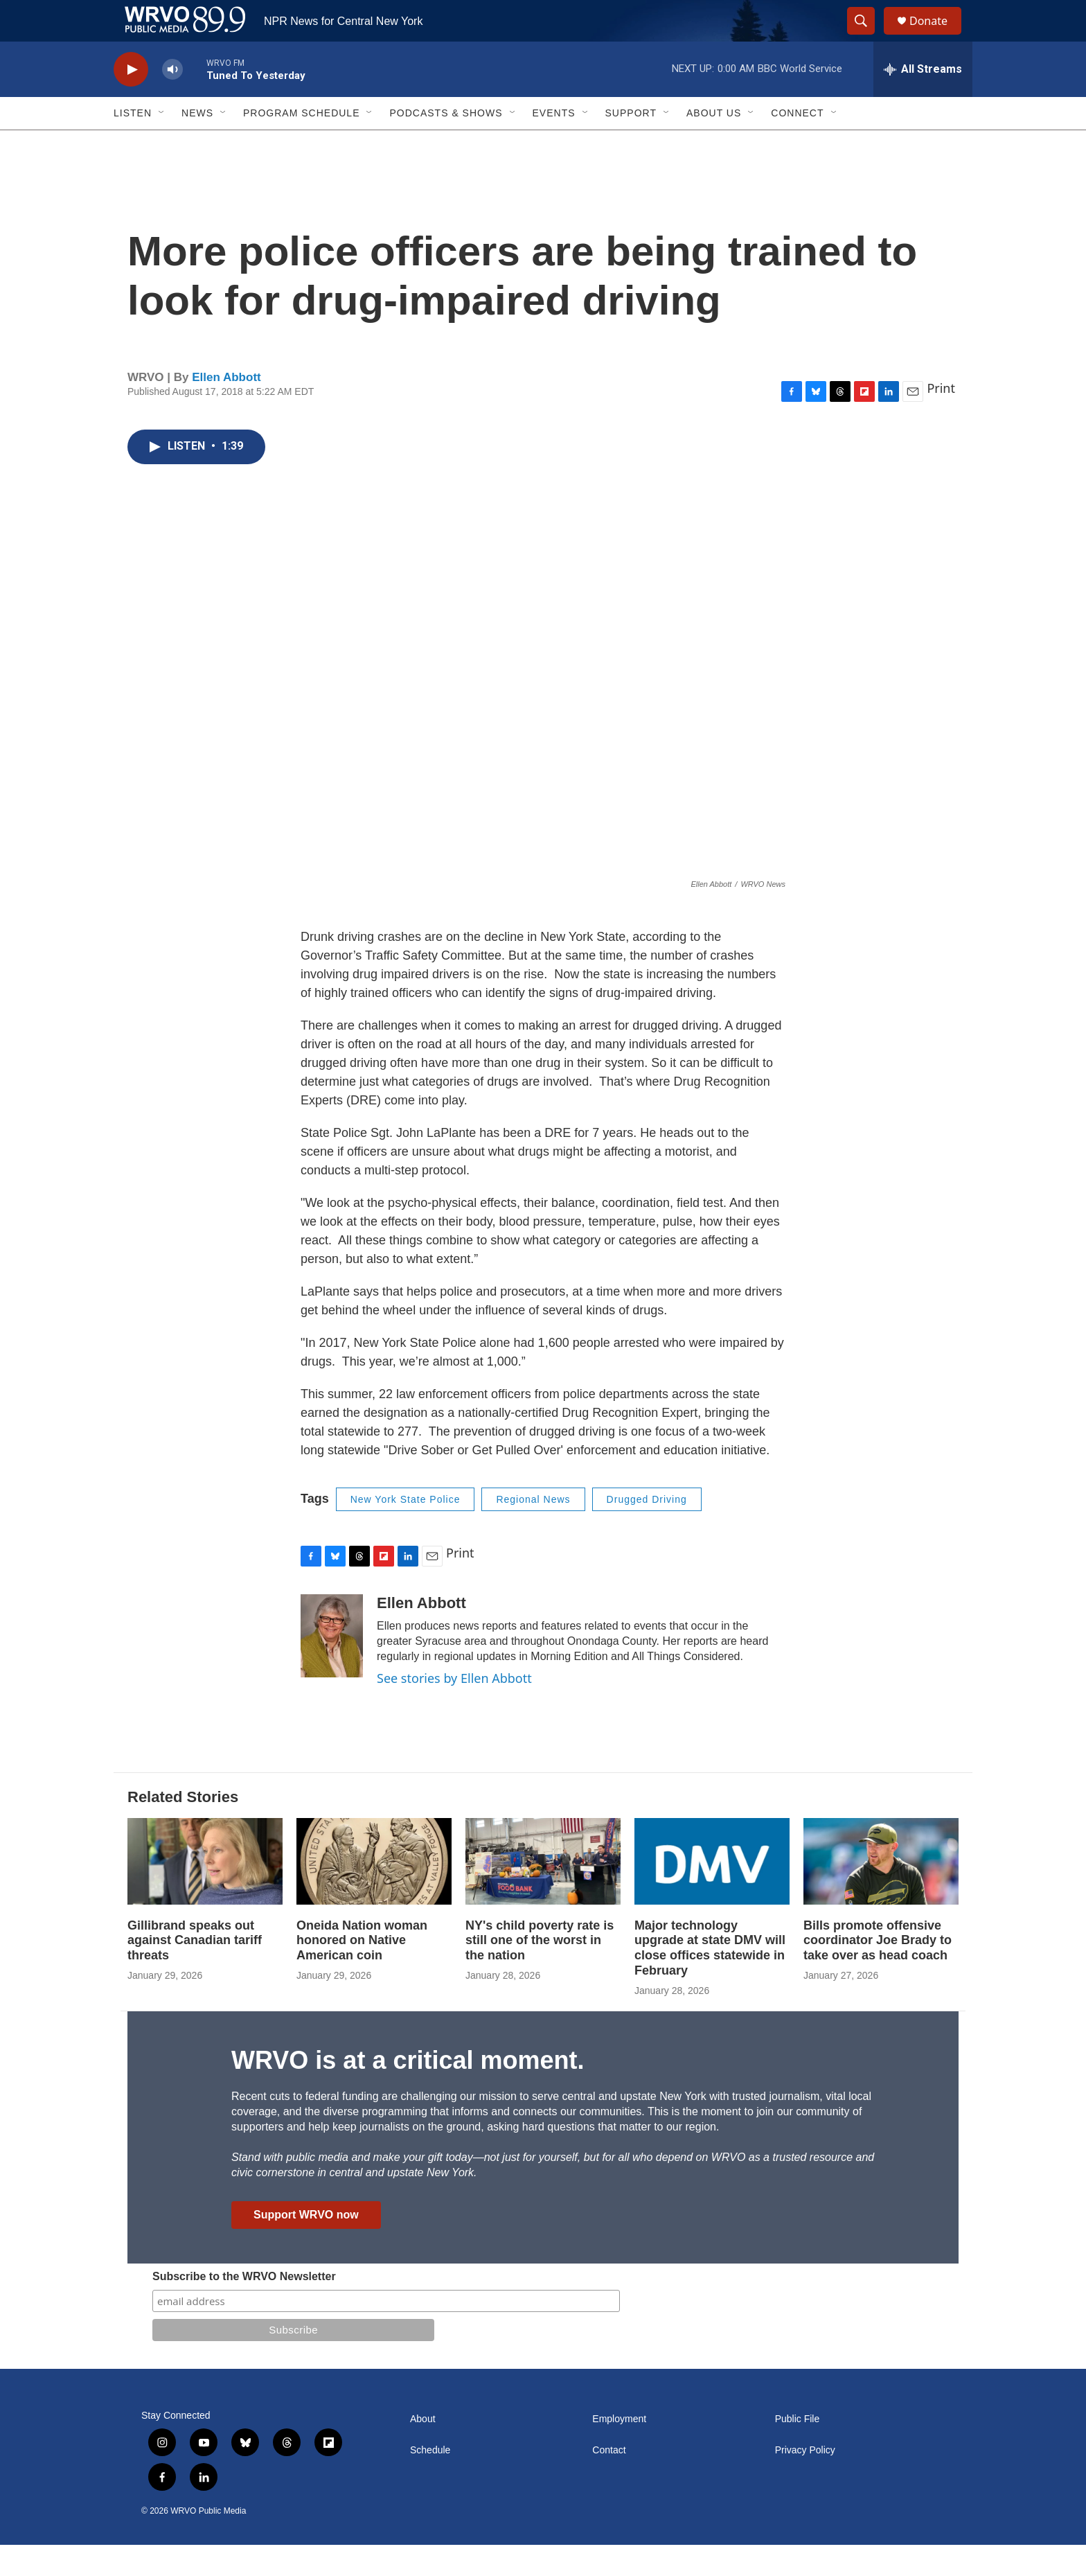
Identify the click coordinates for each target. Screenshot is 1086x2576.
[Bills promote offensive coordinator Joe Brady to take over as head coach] (881, 1892)
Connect (797, 144)
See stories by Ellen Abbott (454, 1709)
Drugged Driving (647, 1530)
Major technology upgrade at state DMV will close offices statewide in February (709, 1979)
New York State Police (405, 1530)
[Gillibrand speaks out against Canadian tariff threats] (205, 1892)
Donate (937, 36)
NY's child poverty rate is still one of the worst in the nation (539, 1972)
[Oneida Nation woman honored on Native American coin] (374, 1892)
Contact (608, 2481)
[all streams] (922, 100)
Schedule (430, 2481)
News (197, 144)
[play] (131, 101)
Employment (619, 2450)
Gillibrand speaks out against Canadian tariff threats (194, 1972)
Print (941, 419)
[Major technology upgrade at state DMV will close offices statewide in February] (712, 1892)
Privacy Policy (805, 2481)
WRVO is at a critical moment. (407, 2091)
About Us (713, 144)
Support (631, 144)
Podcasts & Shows (445, 144)
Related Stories (182, 1828)
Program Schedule (301, 144)
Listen (133, 144)
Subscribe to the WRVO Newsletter (244, 2307)
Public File (797, 2450)
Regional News (533, 1530)
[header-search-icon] (867, 37)
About (423, 2450)
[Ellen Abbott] (332, 1667)
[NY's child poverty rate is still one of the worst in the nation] (543, 1892)
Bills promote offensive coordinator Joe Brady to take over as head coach (877, 1972)
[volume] (172, 100)
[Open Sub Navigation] (162, 144)
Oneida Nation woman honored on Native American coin (361, 1972)
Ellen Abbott (226, 408)
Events (554, 144)
